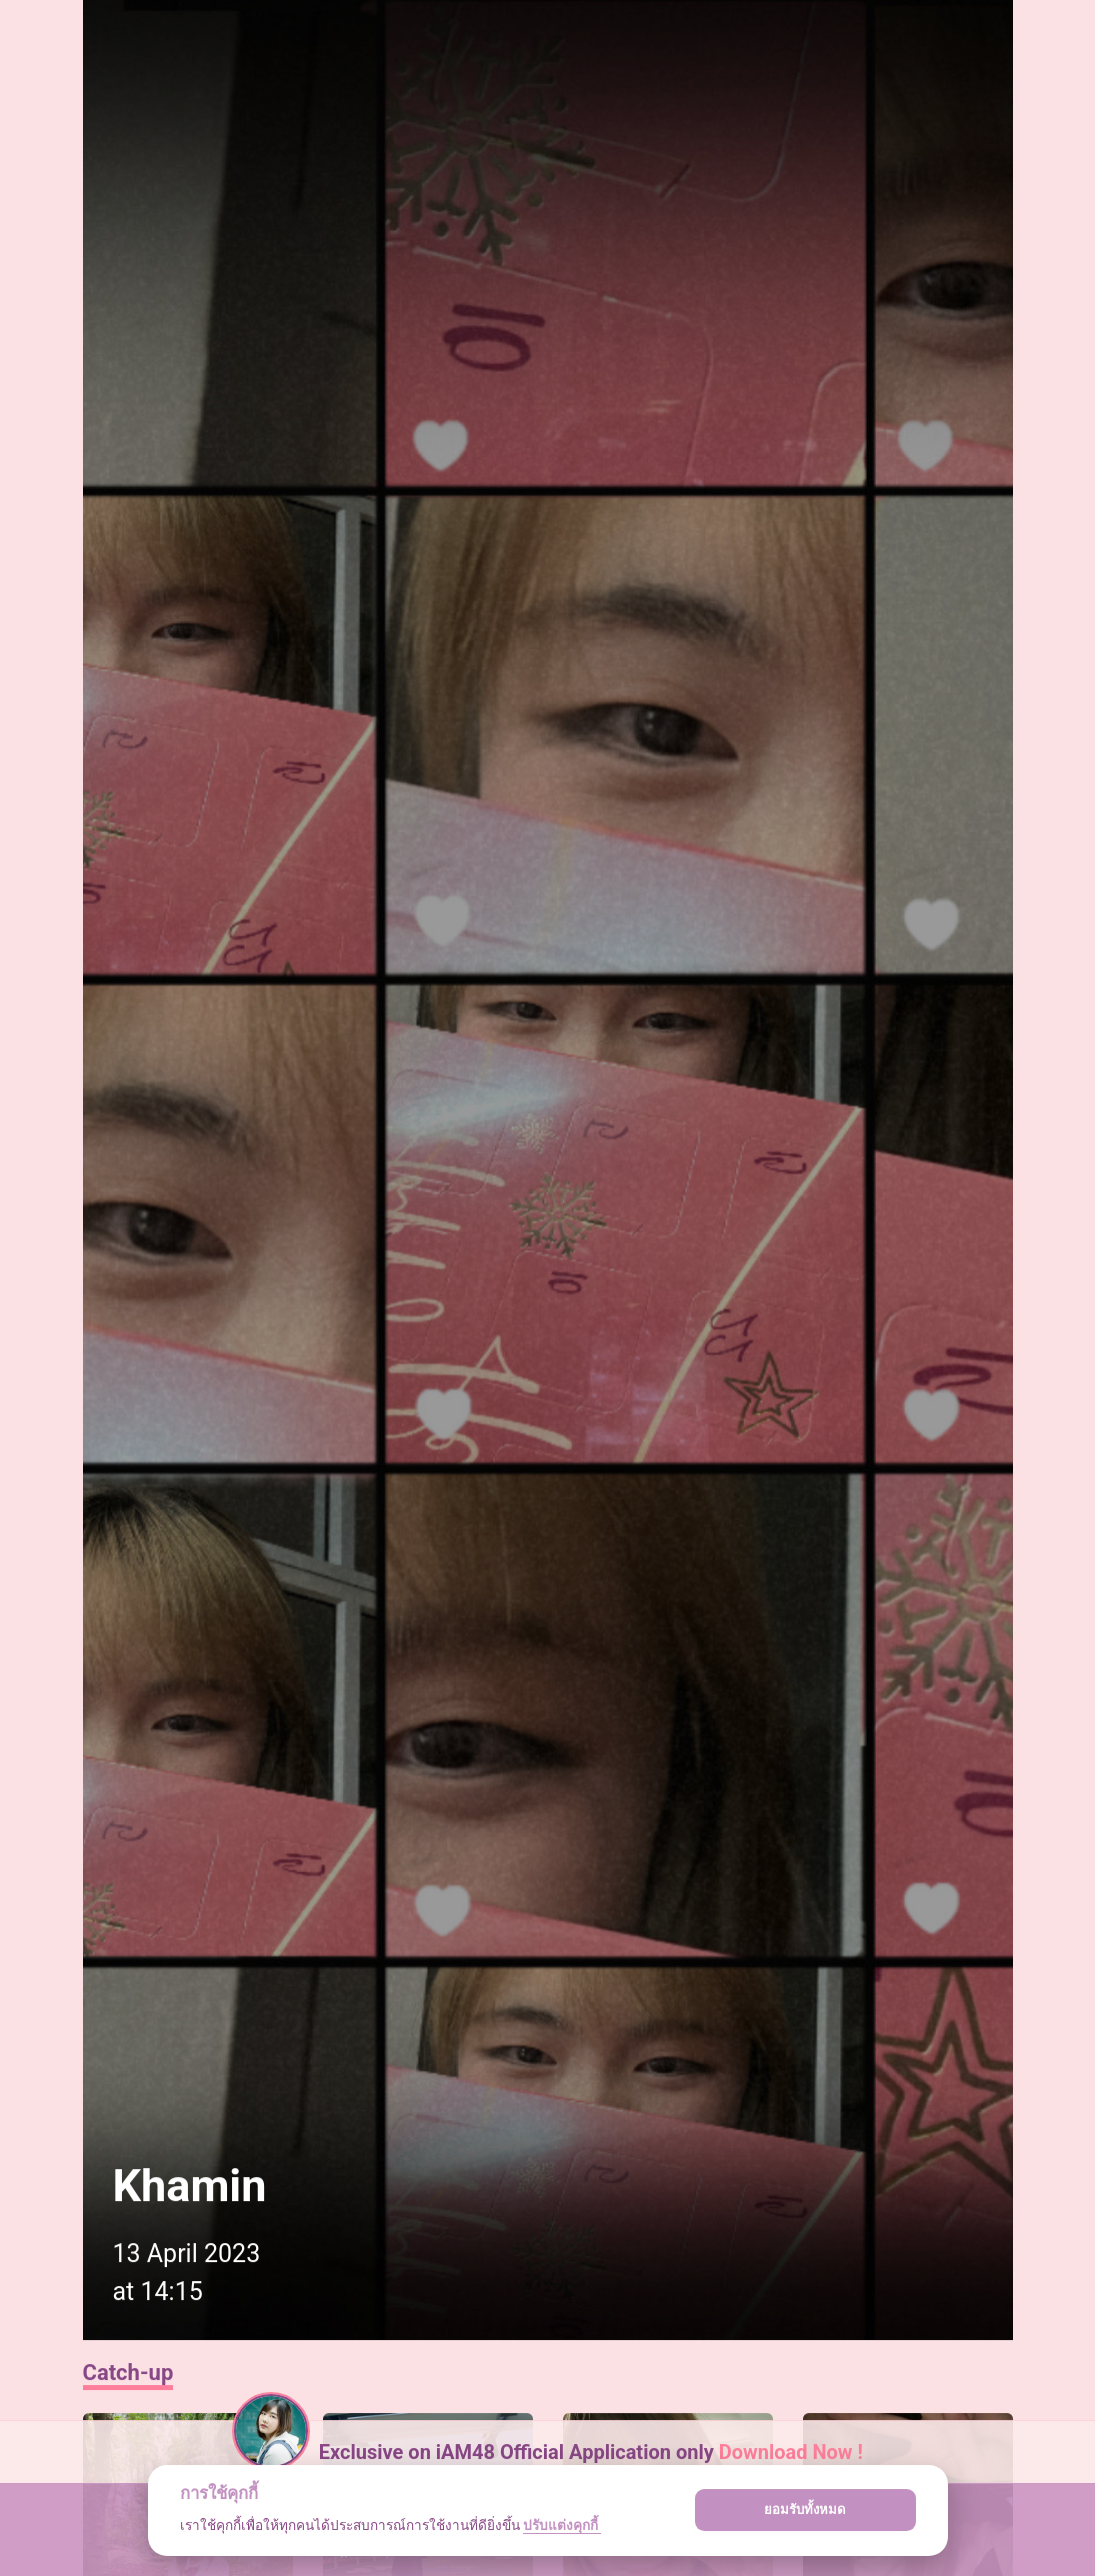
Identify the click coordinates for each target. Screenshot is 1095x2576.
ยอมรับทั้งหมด (805, 2509)
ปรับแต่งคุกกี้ (562, 2525)
